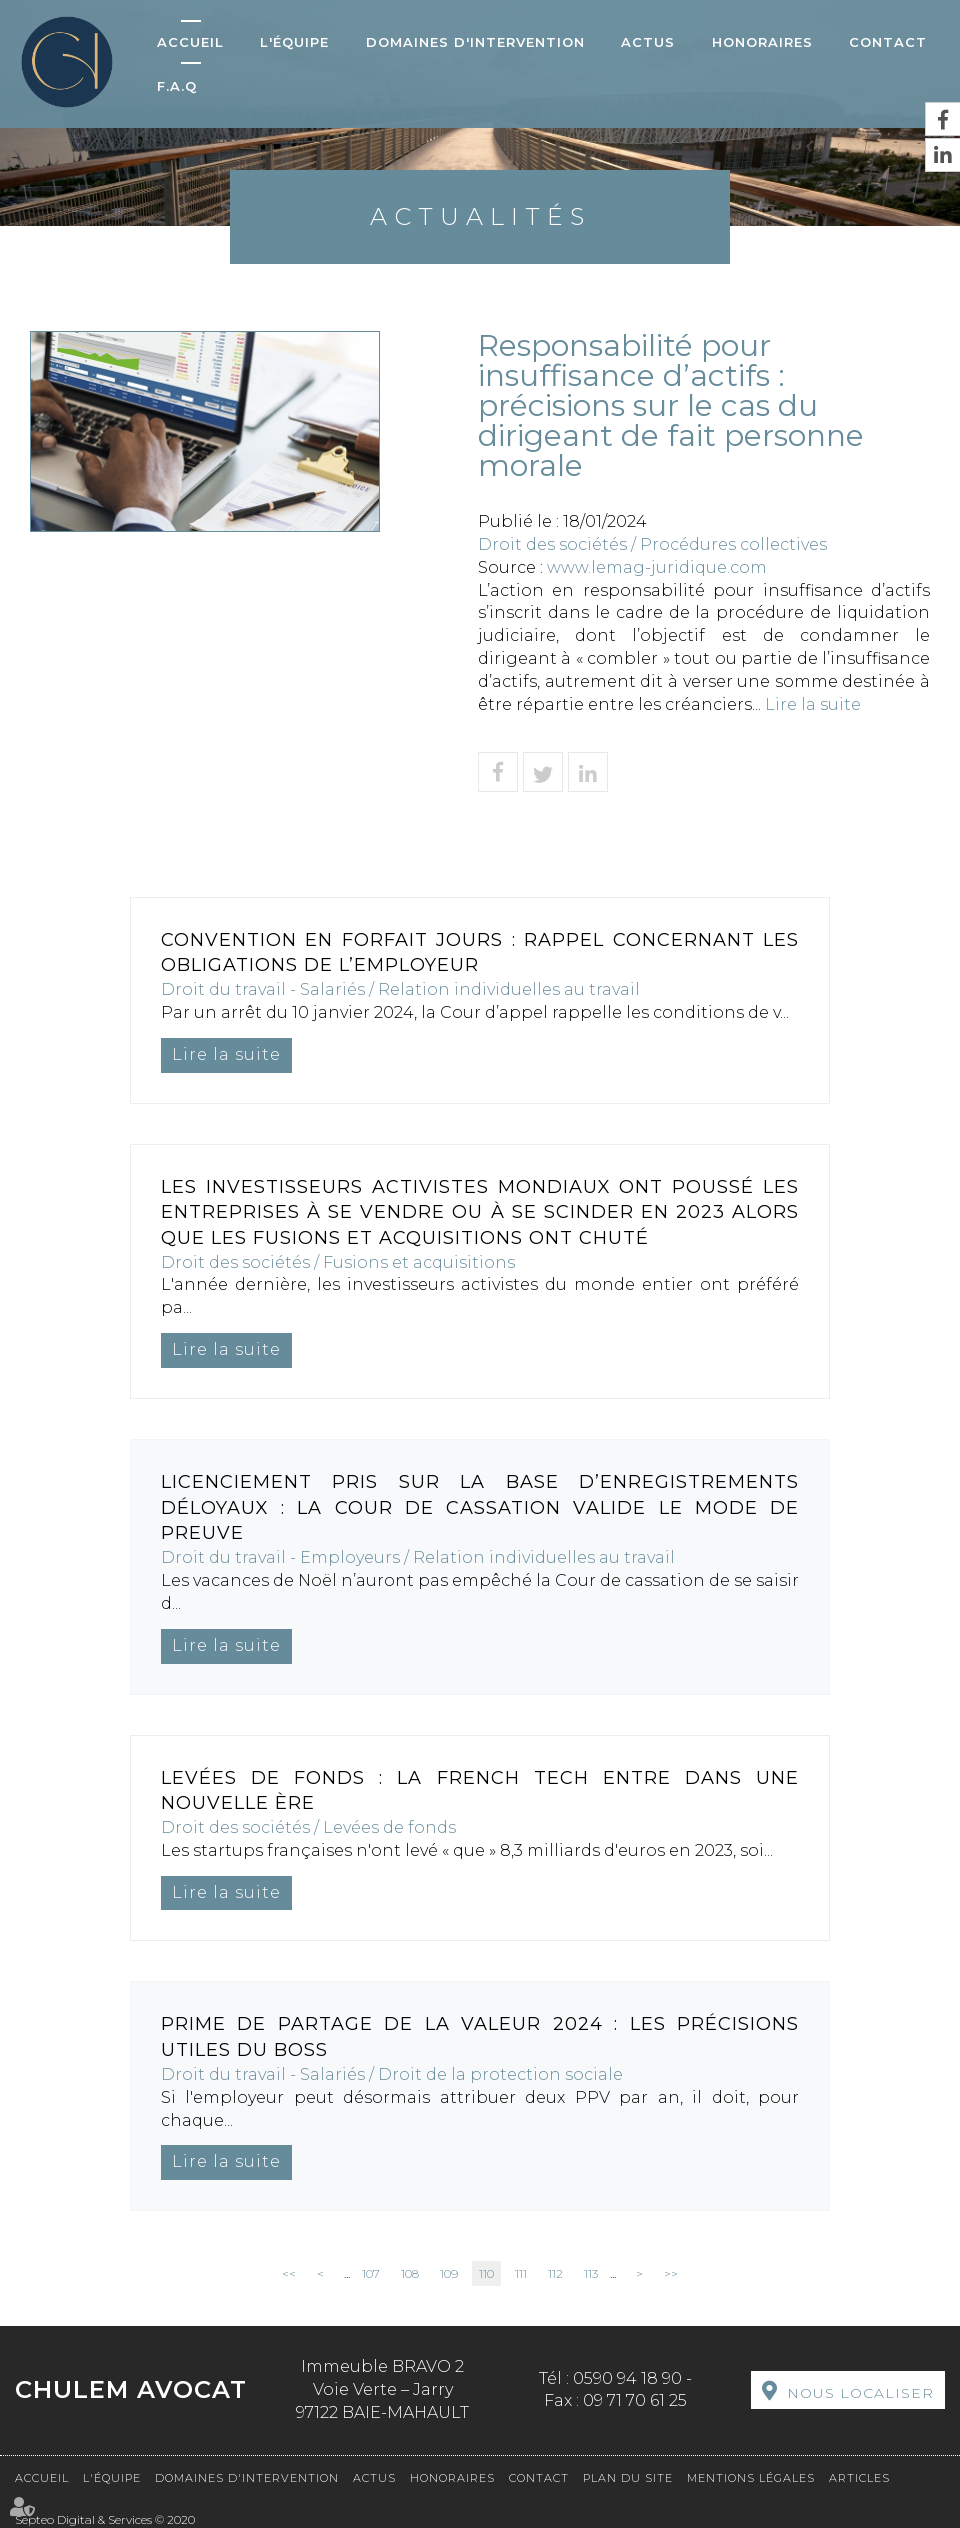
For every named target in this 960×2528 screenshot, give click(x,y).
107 (371, 2273)
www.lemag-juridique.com (657, 567)
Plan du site (628, 2478)
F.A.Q (177, 86)
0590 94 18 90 (627, 2378)
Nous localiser (860, 2393)
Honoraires (762, 42)
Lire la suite (813, 704)
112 (555, 2273)
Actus (648, 42)
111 (521, 2273)
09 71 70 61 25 (635, 2400)
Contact (888, 42)
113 (591, 2273)
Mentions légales (751, 2478)
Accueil (190, 42)
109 (449, 2273)
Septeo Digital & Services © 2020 (105, 2519)
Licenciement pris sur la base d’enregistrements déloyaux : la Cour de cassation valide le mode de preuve (480, 1507)
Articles (859, 2478)
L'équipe (294, 42)
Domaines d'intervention (475, 42)
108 (410, 2273)
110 (486, 2273)
